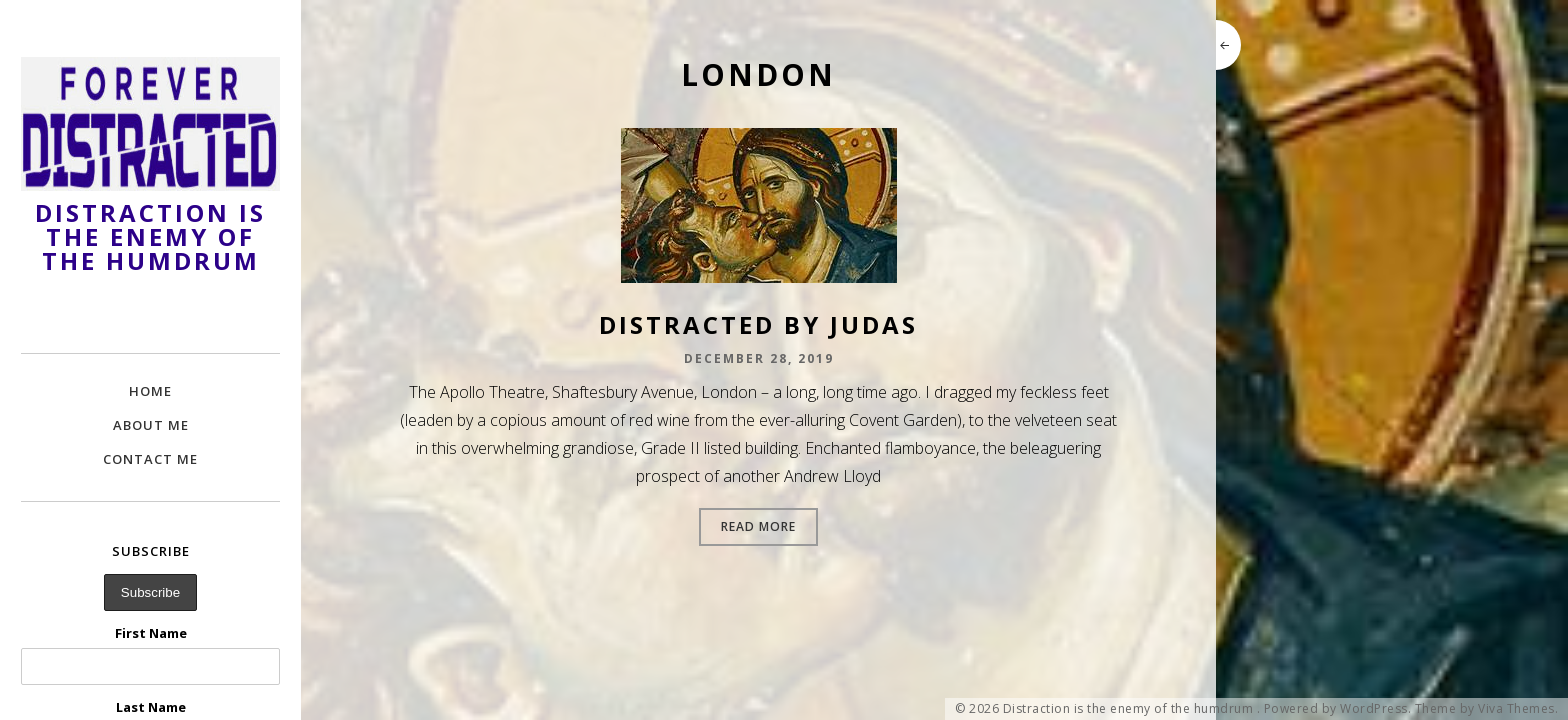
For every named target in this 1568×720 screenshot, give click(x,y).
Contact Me (150, 459)
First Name (151, 633)
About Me (151, 425)
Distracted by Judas (758, 324)
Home (150, 391)
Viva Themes (1516, 709)
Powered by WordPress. (1338, 709)
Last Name (151, 707)
